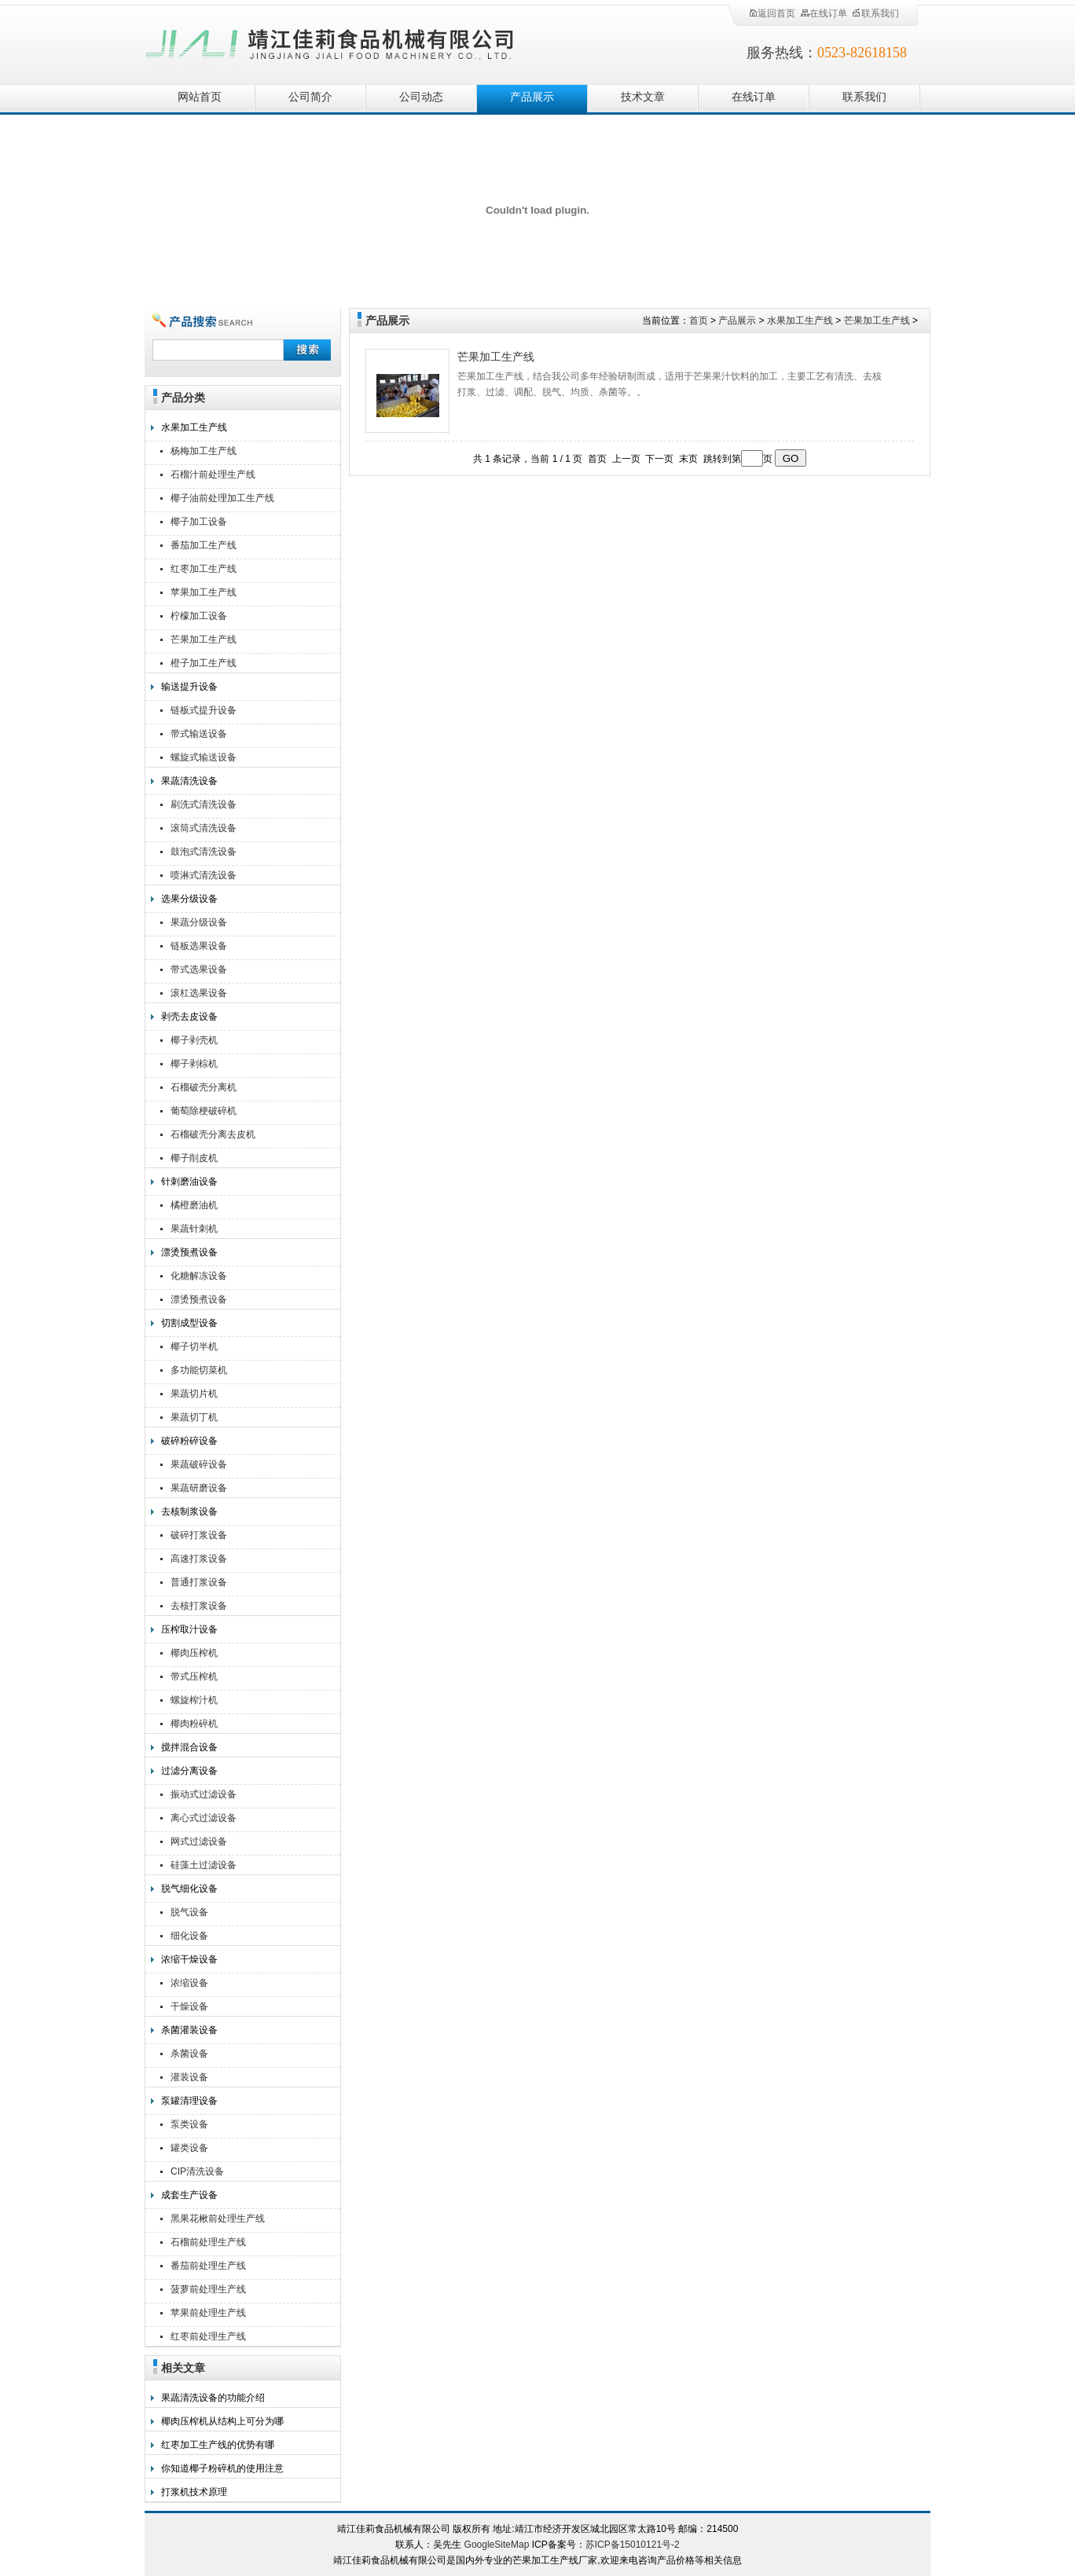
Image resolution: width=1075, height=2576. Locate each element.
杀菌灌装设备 (189, 2030)
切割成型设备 (189, 1322)
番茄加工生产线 (204, 545)
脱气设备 (189, 1912)
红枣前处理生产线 (208, 2336)
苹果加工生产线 (204, 592)
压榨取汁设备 (189, 1629)
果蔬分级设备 (199, 922)
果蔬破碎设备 (199, 1464)
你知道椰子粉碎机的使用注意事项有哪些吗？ (222, 2470)
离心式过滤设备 (204, 1817)
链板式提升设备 (204, 710)
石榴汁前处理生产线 (213, 474)
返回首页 (771, 13)
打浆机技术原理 (194, 2491)
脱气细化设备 (189, 1888)
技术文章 (643, 97)
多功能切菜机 (199, 1370)
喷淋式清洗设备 (204, 875)
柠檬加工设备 (199, 615)
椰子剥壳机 (194, 1040)
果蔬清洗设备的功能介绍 (213, 2397)
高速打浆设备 (199, 1558)
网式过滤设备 (199, 1841)
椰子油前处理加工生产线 (222, 498)
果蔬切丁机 (194, 1417)
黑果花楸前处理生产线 (218, 2218)
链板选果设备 (199, 945)
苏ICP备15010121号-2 (632, 2544)
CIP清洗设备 (197, 2171)
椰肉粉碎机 (194, 1723)
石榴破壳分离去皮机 (213, 1134)
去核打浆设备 (199, 1605)
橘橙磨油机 (194, 1205)
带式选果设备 (199, 969)
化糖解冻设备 (199, 1275)
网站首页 (200, 97)
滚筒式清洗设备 (204, 828)
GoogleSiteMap (497, 2544)
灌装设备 (189, 2077)
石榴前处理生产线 (208, 2242)
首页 (698, 320)
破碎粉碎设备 (189, 1440)
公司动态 (421, 97)
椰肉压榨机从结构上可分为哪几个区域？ (222, 2423)
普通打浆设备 (199, 1582)
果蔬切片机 (194, 1393)
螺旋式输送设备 (204, 757)
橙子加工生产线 (204, 663)
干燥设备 (189, 2006)
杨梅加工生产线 (204, 450)
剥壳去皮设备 (189, 1016)
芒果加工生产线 (204, 639)
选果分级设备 (189, 898)
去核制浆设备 (189, 1511)
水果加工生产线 (194, 427)
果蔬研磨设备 (199, 1487)
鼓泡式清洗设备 (204, 851)
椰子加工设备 (199, 521)
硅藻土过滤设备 (204, 1865)
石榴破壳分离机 (204, 1087)
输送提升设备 (189, 686)
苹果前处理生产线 (208, 2312)
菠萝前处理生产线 (208, 2289)
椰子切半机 (194, 1346)
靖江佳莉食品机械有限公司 (330, 41)
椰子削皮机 (194, 1157)
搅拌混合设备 (189, 1747)
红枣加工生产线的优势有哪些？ (217, 2446)
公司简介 (310, 97)
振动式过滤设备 (204, 1794)
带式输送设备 (199, 733)
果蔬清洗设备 (189, 780)
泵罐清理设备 (189, 2100)
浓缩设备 (189, 1982)
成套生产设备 (189, 2194)
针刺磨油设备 (189, 1181)
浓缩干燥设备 (189, 1959)
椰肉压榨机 (194, 1652)
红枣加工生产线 (204, 568)
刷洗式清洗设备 (204, 804)
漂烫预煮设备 (189, 1252)
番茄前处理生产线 (208, 2265)
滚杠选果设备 (199, 993)
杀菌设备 (189, 2053)
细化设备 (189, 1935)
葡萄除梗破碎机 (204, 1110)
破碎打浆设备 (199, 1535)
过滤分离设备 (189, 1770)
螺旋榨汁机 (194, 1700)
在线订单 (823, 13)
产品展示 (532, 97)
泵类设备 (189, 2124)
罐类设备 (189, 2147)
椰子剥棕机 (194, 1063)
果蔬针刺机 (194, 1228)
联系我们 (875, 13)
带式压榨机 (194, 1676)
